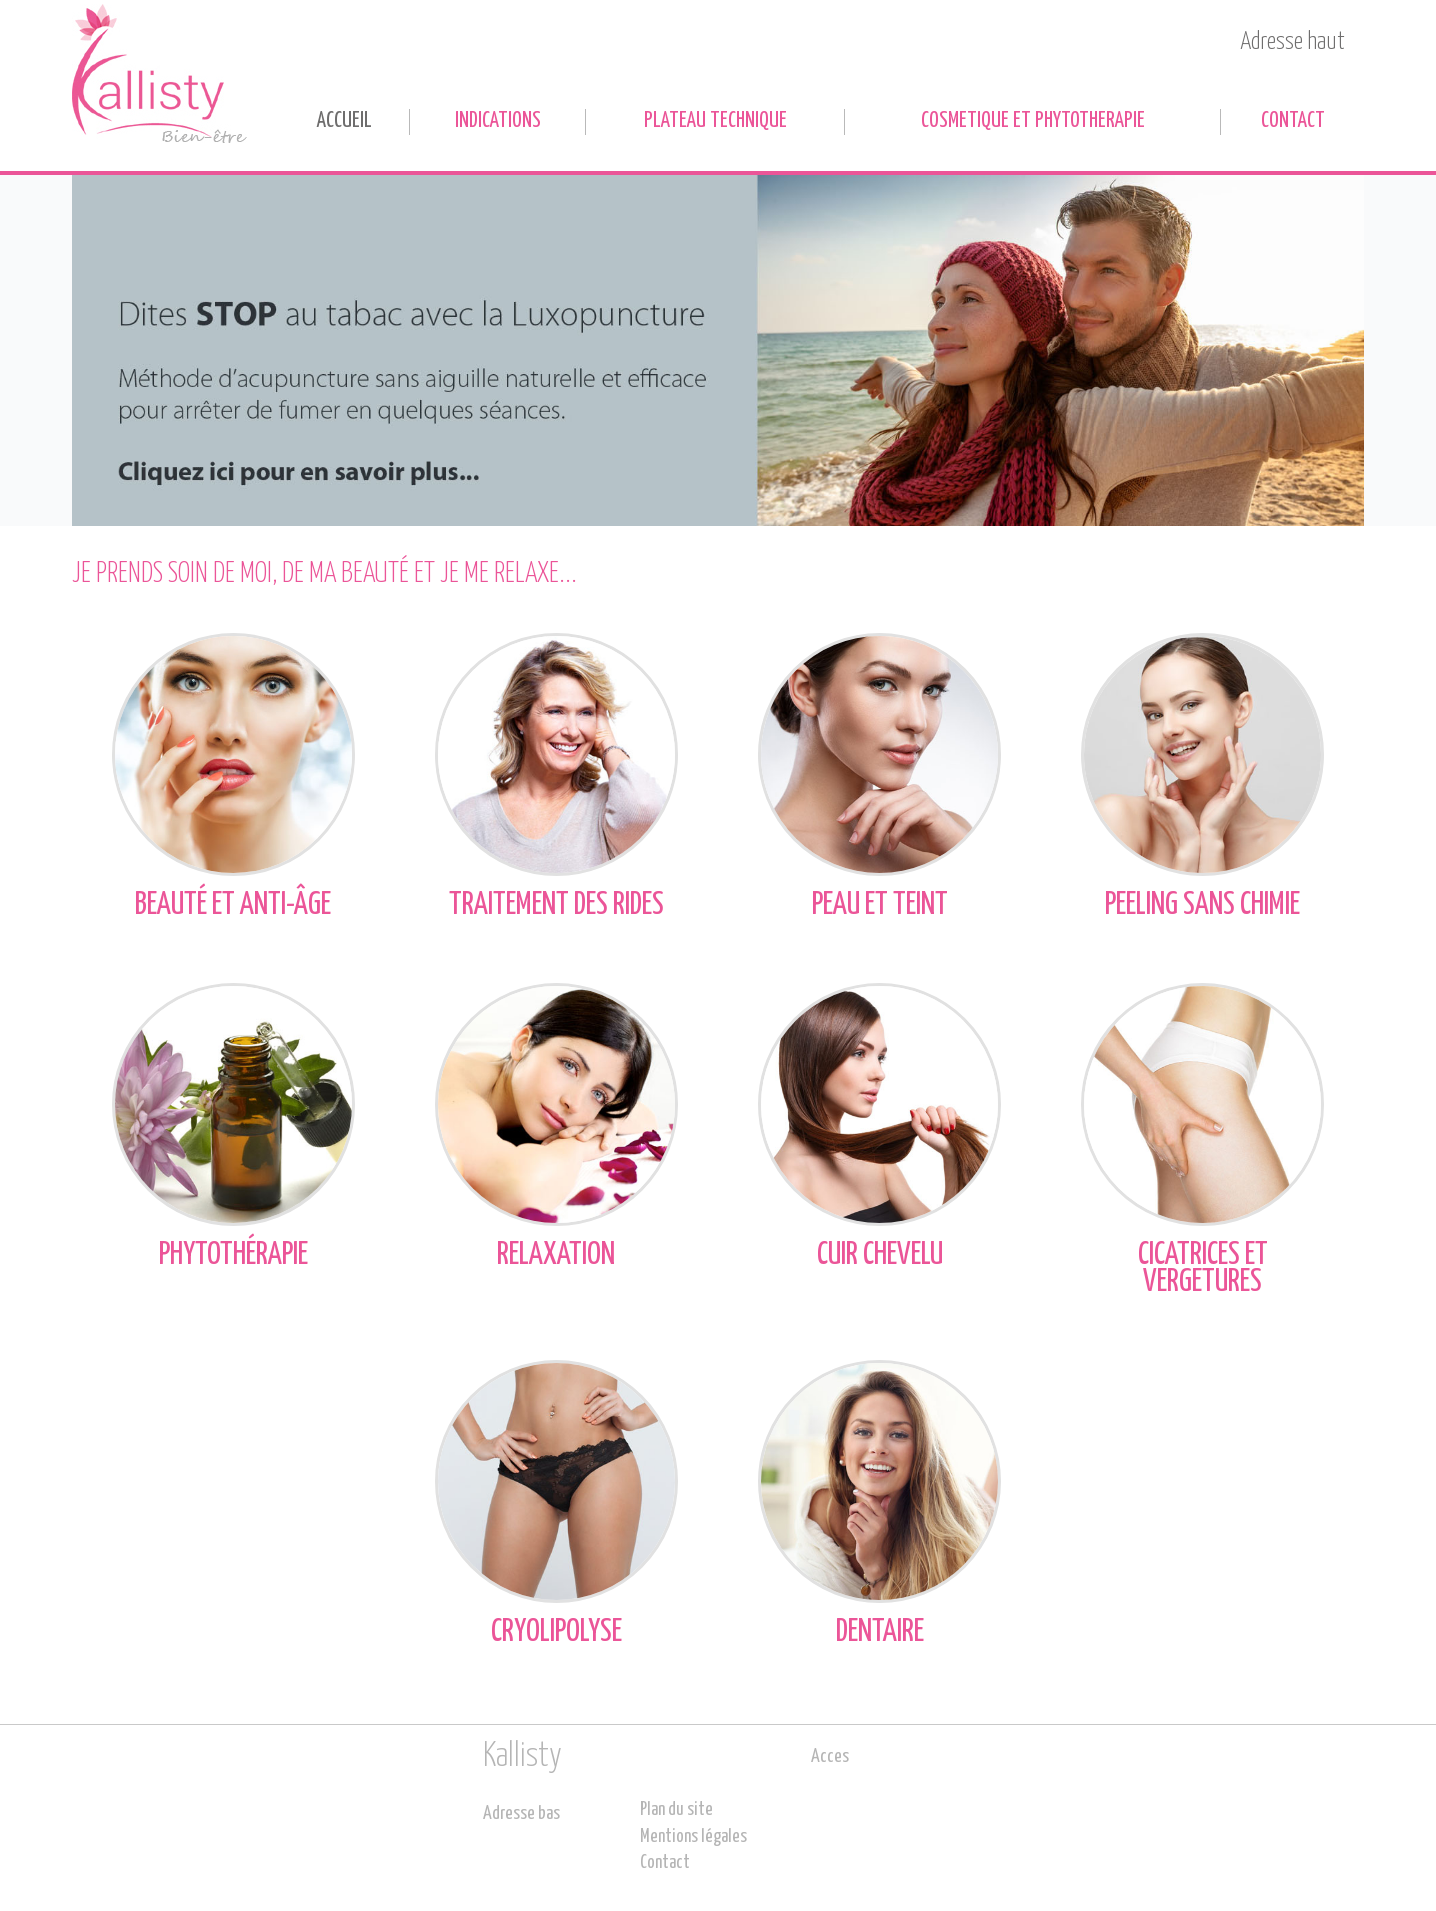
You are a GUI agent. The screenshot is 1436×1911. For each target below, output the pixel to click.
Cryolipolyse (556, 1503)
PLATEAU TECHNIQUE (715, 121)
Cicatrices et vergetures (1202, 1140)
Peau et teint (879, 776)
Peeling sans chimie (1202, 776)
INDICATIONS (498, 121)
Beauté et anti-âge (233, 776)
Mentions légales (693, 1837)
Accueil (344, 121)
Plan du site (676, 1810)
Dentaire (879, 1503)
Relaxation (556, 1126)
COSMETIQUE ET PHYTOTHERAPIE (1033, 121)
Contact (1293, 121)
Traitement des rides (556, 776)
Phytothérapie (233, 1126)
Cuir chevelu (879, 1126)
